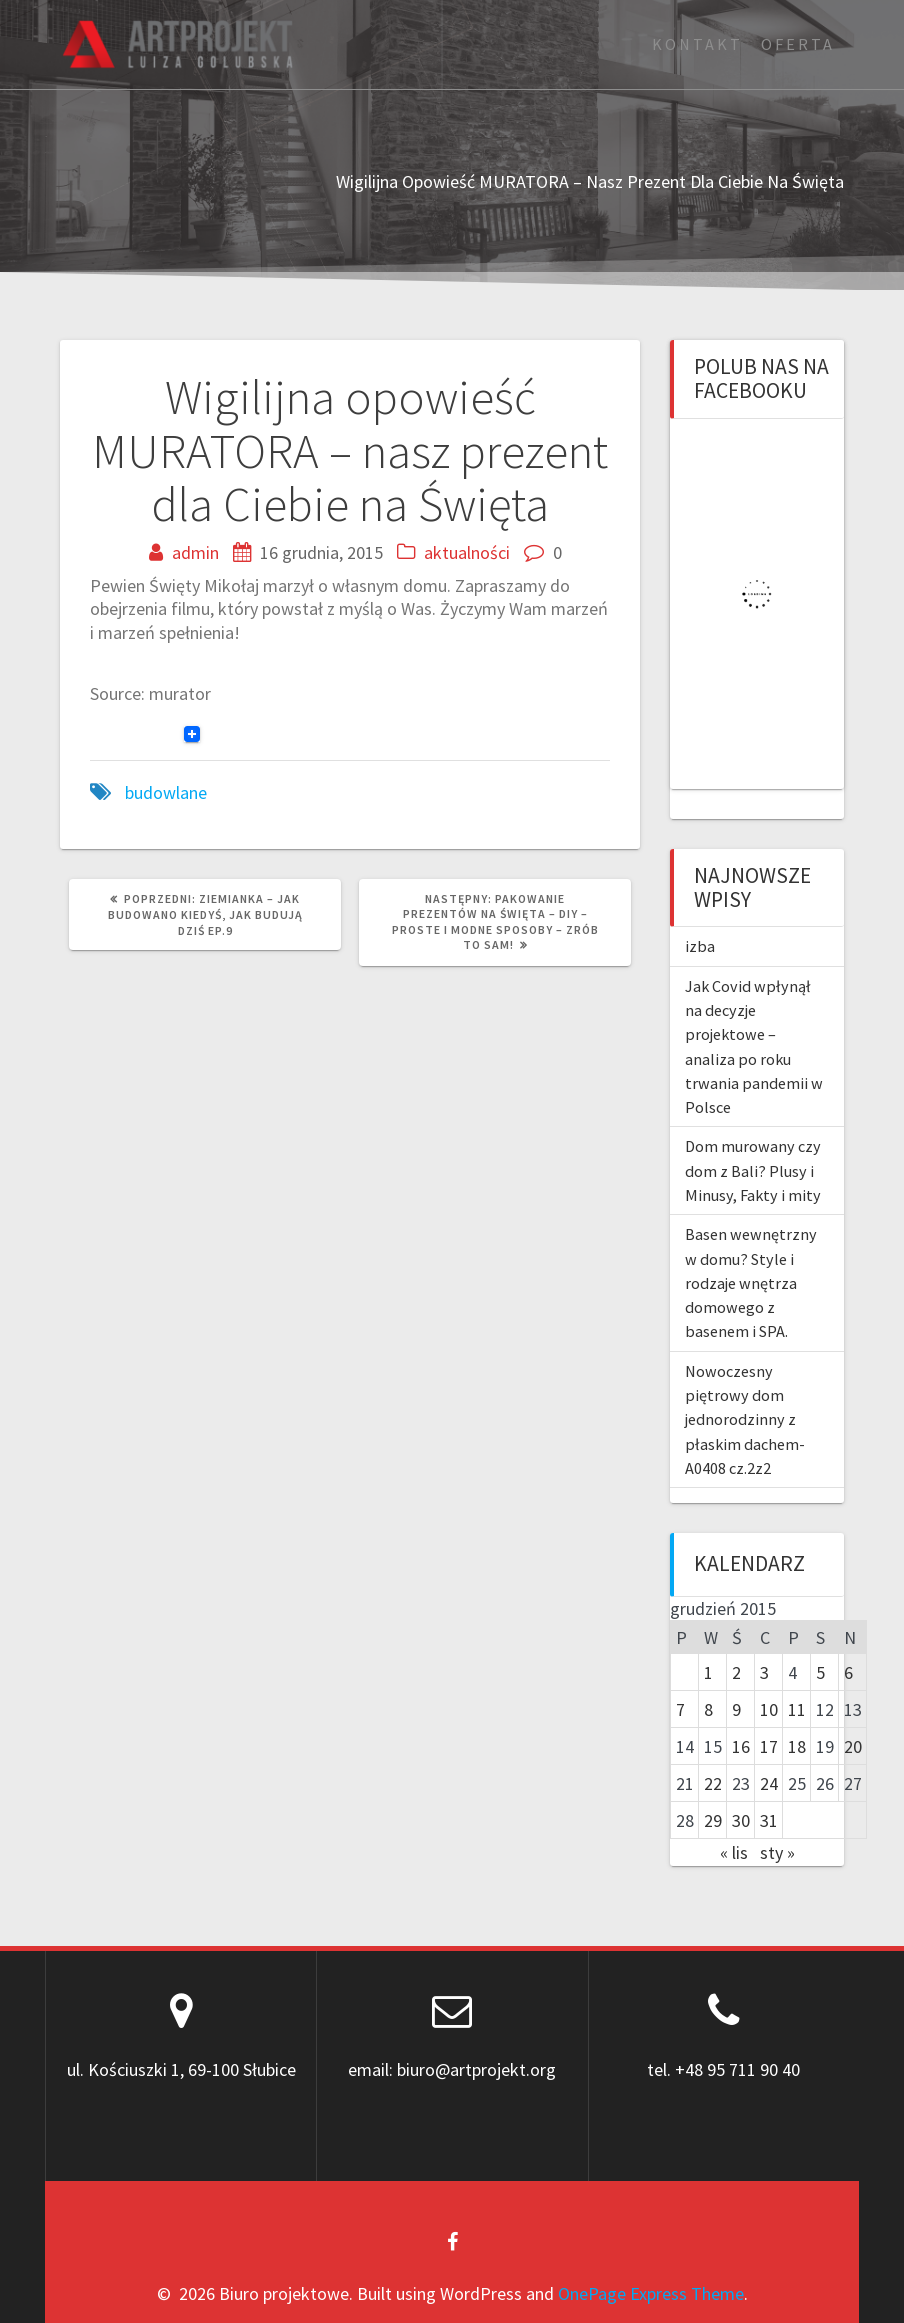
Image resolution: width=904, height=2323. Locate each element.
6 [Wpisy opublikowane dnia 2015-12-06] (848, 1672)
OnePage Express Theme (651, 2293)
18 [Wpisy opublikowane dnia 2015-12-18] (797, 1746)
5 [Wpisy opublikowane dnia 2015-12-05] (820, 1672)
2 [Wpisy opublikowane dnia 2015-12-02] (736, 1672)
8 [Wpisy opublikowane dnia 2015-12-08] (708, 1709)
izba (700, 946)
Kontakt (697, 44)
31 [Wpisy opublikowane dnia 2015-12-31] (769, 1820)
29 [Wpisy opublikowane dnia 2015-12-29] (713, 1820)
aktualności (467, 552)
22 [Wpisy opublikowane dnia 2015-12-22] (713, 1783)
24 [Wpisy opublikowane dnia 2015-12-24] (769, 1783)
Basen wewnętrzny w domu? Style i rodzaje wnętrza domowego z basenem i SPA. (751, 1282)
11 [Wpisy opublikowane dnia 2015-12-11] (797, 1709)
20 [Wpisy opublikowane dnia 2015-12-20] (853, 1746)
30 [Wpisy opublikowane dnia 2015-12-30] (741, 1820)
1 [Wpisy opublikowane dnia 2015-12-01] (708, 1672)
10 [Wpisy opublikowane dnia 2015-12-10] (769, 1709)
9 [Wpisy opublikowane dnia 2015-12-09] (736, 1709)
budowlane (166, 792)
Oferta (798, 44)
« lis (734, 1852)
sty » (777, 1852)
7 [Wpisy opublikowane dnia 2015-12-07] (680, 1709)
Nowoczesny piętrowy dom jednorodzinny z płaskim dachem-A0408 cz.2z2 (745, 1419)
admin (195, 552)
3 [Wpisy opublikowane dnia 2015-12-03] (764, 1672)
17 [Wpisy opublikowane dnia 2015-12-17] (769, 1746)
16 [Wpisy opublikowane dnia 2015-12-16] (741, 1746)
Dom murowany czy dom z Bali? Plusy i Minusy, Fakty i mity (753, 1170)
